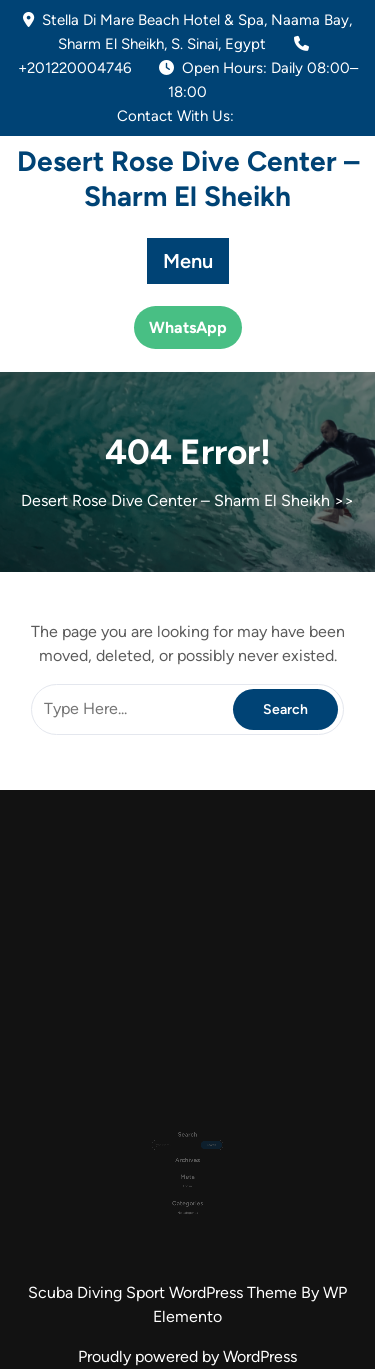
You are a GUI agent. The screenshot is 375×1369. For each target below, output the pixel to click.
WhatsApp (188, 327)
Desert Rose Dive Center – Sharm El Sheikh (188, 178)
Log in (187, 1172)
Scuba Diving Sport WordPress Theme (164, 1292)
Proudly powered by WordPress (187, 1356)
